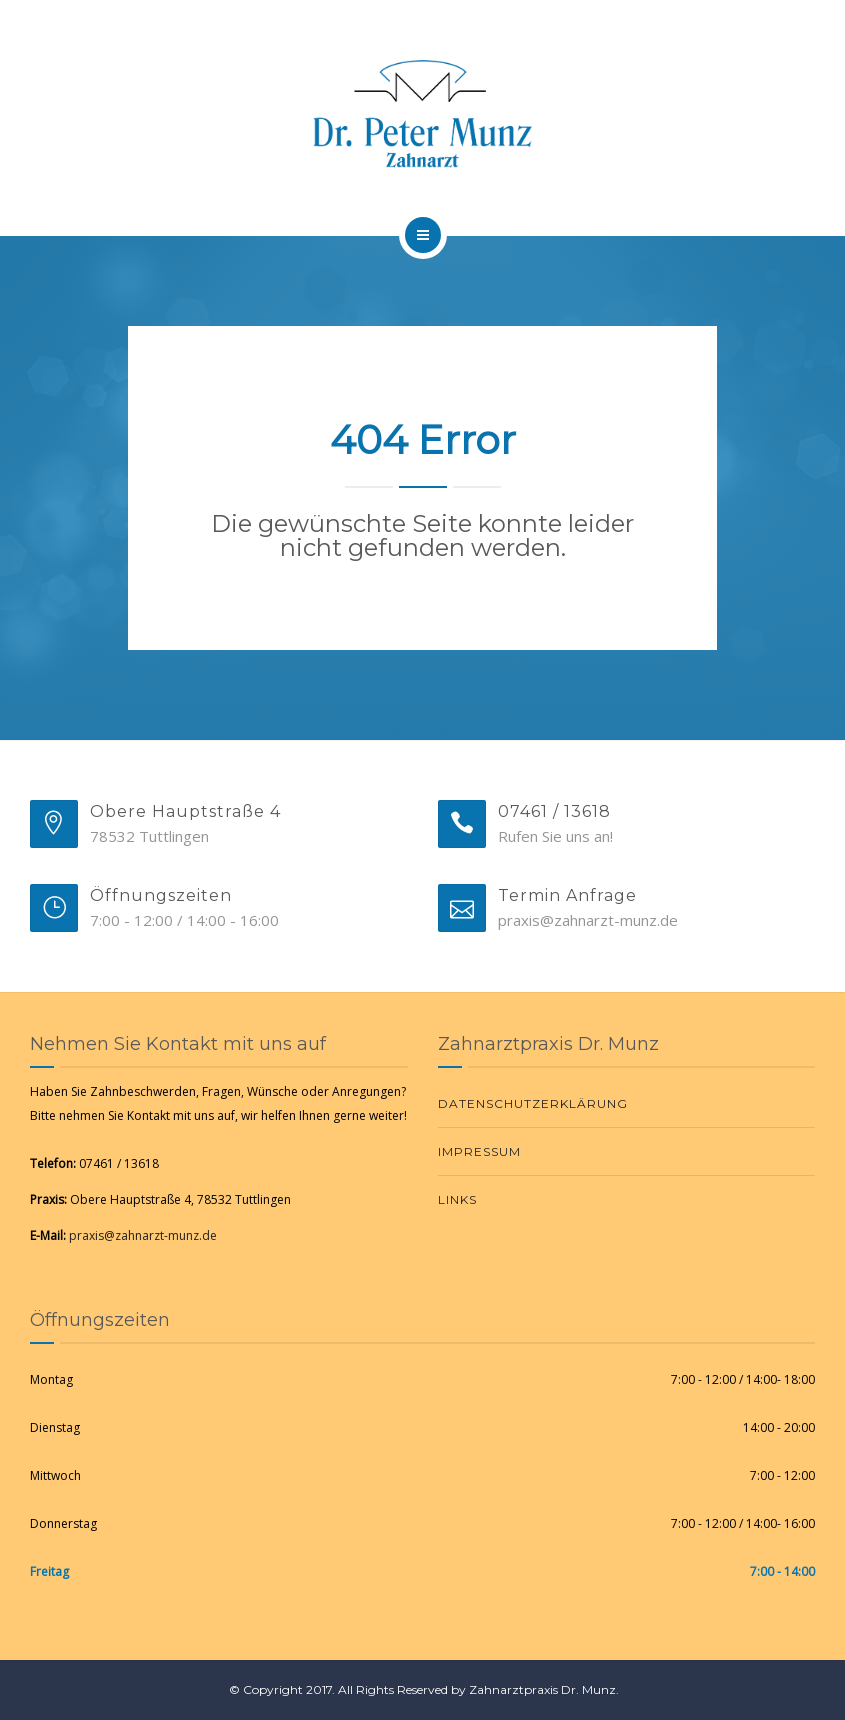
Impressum (479, 1151)
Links (457, 1199)
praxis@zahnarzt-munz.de (143, 1235)
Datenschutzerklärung (533, 1103)
